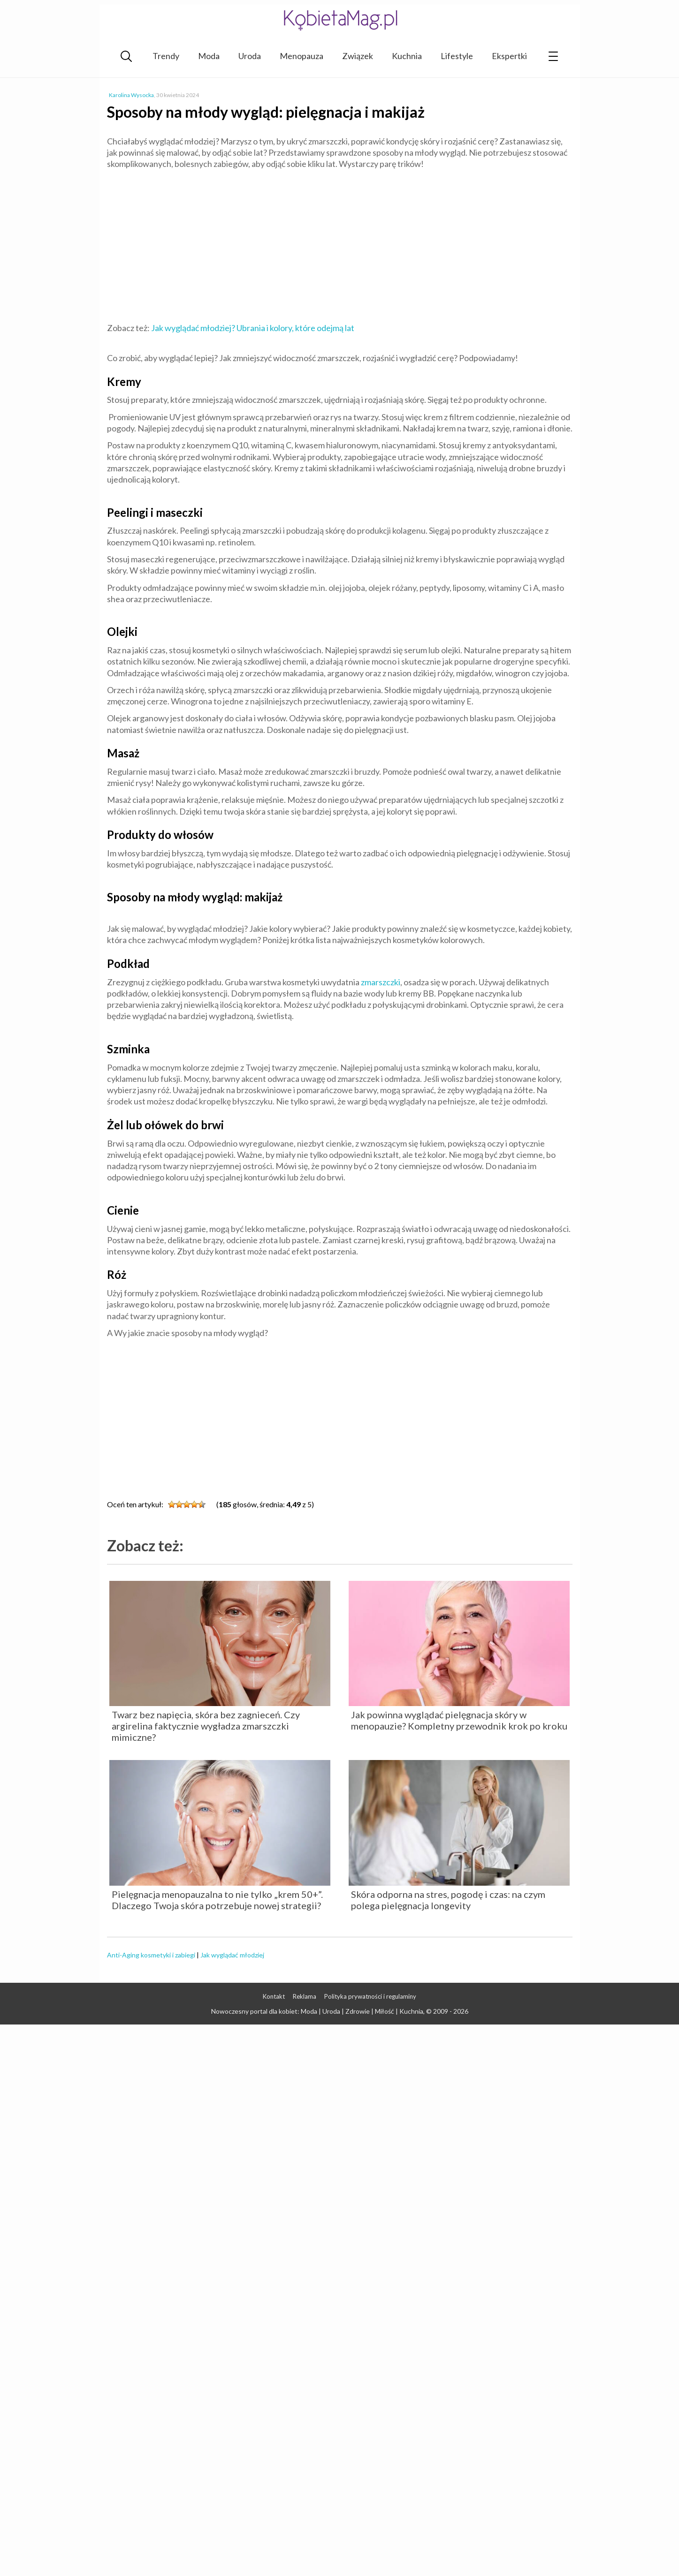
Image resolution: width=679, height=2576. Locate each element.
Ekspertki (509, 56)
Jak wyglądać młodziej (232, 1955)
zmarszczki (379, 982)
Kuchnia (407, 56)
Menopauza (301, 56)
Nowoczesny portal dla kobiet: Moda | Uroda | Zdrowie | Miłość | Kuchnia (317, 2011)
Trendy (166, 56)
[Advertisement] (340, 244)
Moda (209, 56)
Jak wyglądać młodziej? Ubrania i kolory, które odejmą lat (252, 328)
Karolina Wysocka (131, 94)
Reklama (304, 1996)
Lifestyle (457, 56)
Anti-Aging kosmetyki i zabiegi (151, 1955)
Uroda (249, 56)
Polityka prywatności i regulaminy (370, 1996)
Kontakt (274, 1996)
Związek (357, 56)
